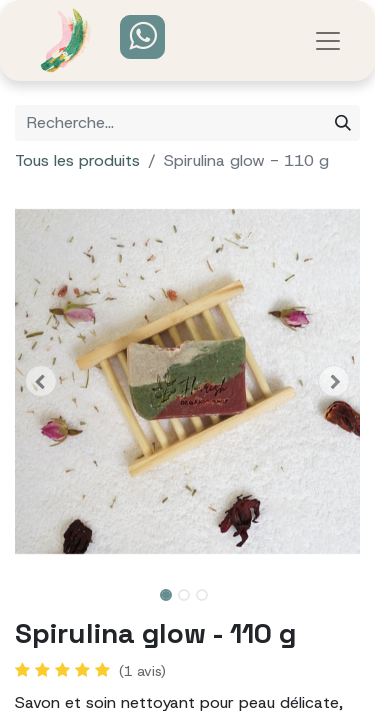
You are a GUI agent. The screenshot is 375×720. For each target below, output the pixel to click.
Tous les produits (77, 160)
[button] (41, 381)
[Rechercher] (343, 123)
